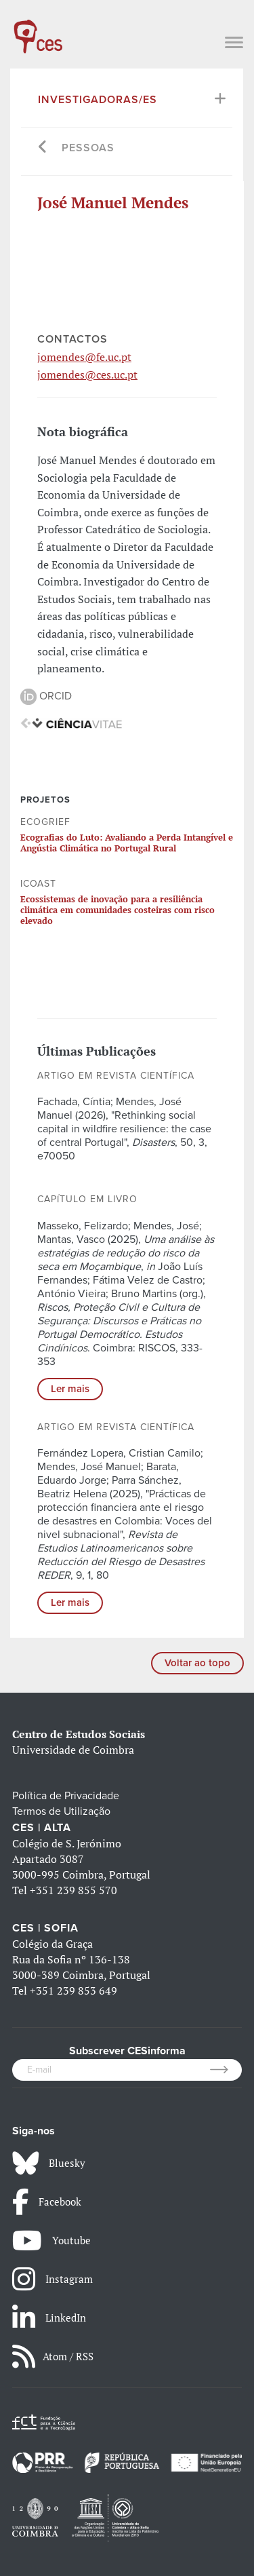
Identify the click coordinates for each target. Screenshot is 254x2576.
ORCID (46, 696)
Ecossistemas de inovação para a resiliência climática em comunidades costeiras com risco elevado (117, 910)
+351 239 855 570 (73, 1890)
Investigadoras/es (97, 100)
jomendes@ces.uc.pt (87, 374)
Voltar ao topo (197, 1663)
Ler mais (70, 1389)
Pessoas (88, 148)
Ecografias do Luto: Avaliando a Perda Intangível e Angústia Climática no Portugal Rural (126, 842)
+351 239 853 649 (73, 1990)
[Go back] (43, 148)
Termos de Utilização (61, 1811)
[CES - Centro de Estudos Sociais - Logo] (38, 30)
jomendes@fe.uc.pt (84, 356)
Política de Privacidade (65, 1796)
